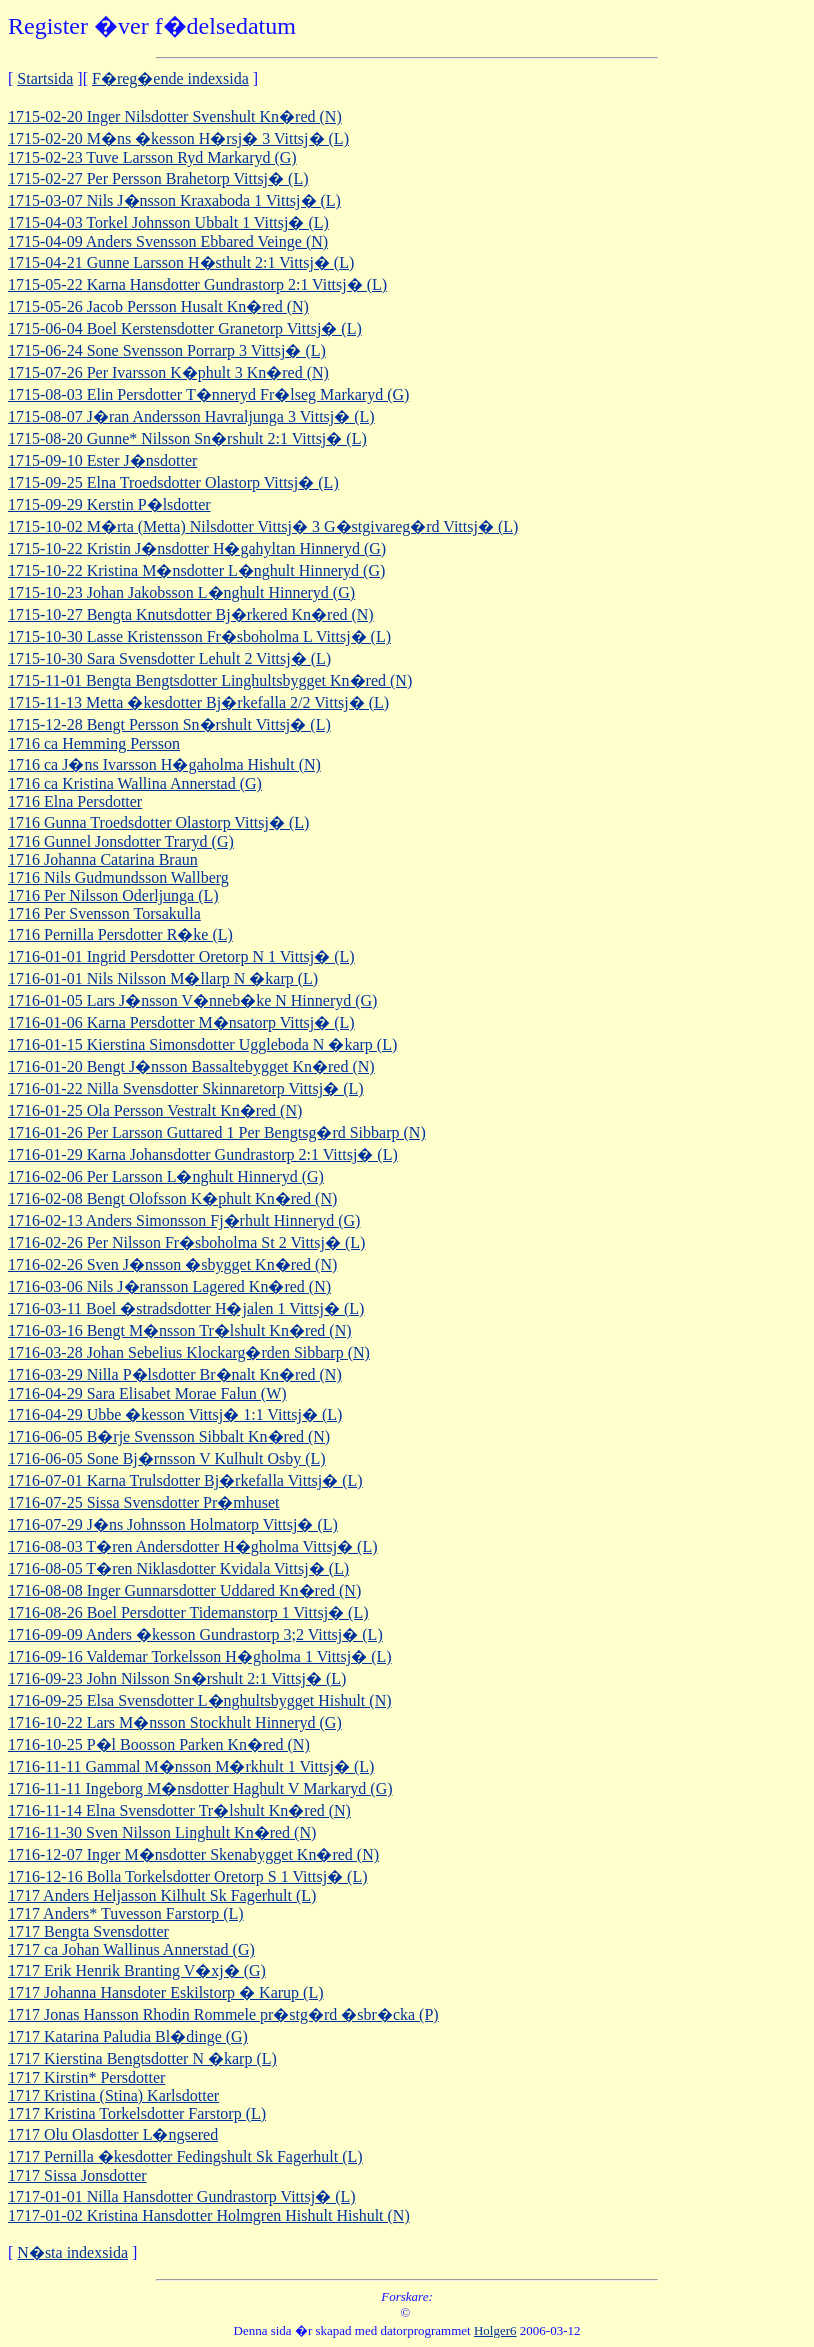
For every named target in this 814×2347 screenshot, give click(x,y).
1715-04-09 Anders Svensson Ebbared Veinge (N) (168, 241)
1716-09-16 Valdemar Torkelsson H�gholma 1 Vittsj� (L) (200, 1656)
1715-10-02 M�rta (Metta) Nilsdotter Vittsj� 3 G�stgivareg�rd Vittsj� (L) (263, 526)
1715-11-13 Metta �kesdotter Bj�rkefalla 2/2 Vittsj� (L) (198, 702)
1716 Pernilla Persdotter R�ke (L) (120, 934)
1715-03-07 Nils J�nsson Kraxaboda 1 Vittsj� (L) (174, 200)
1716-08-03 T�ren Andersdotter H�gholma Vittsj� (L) (193, 1546)
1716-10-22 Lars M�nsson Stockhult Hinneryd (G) (175, 1722)
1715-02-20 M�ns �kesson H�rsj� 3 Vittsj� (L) (178, 138)
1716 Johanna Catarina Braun (103, 859)
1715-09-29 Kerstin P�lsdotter (109, 504)
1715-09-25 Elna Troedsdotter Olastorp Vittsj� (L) (173, 482)
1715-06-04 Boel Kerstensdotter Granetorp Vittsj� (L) (185, 328)
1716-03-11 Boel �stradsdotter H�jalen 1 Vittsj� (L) (186, 1308)
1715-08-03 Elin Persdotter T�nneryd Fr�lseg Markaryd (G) (208, 394)
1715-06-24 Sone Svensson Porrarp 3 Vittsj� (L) (167, 350)
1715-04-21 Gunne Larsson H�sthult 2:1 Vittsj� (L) (181, 262)
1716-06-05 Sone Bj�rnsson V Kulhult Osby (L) (167, 1458)
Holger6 (495, 2330)
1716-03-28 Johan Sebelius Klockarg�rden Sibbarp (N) (189, 1352)
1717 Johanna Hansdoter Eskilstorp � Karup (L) (166, 1992)
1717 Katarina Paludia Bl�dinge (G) (128, 2036)
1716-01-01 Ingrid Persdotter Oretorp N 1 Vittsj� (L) (181, 956)
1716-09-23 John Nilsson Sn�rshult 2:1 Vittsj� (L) (177, 1678)
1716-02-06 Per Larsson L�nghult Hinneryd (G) (166, 1176)
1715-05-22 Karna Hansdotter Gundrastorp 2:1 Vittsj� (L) (197, 284)
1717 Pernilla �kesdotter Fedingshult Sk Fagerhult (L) (185, 2156)
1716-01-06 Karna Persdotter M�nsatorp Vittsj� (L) (181, 1022)
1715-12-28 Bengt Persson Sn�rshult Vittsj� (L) (169, 724)
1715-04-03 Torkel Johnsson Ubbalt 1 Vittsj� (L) (168, 222)
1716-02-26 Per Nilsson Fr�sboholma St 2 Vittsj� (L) (186, 1242)
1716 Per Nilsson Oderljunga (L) (113, 895)
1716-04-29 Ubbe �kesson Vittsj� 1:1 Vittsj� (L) (175, 1414)
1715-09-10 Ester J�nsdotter (102, 460)
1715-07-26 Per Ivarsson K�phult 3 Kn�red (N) (168, 372)
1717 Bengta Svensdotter (88, 1931)
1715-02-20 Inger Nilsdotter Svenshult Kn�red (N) (175, 116)
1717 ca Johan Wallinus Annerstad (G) (131, 1949)
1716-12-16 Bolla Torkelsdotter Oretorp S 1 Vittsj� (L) (188, 1876)
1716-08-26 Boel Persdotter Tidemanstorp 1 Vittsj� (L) (188, 1612)
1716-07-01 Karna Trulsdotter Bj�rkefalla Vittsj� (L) (185, 1480)
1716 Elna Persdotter (75, 801)
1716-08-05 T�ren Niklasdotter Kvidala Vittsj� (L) (178, 1568)
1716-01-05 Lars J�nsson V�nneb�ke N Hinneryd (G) (192, 1000)
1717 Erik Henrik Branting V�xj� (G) (137, 1970)
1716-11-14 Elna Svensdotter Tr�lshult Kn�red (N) (179, 1810)
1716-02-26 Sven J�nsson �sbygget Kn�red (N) (172, 1264)
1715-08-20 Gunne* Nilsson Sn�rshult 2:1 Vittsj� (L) (187, 438)
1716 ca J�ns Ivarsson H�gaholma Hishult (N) (164, 764)
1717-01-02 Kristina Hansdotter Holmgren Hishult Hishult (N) (209, 2215)
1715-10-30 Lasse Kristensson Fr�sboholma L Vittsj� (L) (199, 636)
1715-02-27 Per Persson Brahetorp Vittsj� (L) (158, 178)
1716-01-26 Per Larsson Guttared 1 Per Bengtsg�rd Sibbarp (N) (217, 1132)
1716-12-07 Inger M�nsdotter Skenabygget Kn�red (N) (193, 1854)
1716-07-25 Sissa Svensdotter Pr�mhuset (144, 1502)
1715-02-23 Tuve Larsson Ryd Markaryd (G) (152, 157)
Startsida (45, 78)
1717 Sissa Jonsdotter (77, 2175)
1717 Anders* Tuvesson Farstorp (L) (126, 1913)
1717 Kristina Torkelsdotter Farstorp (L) (137, 2113)
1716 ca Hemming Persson (94, 743)
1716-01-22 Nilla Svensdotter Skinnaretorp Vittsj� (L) (186, 1088)
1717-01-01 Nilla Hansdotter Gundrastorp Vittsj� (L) (182, 2196)
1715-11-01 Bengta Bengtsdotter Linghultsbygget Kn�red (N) (210, 680)
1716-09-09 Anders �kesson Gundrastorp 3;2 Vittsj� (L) (195, 1634)
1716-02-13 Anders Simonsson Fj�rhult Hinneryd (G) (184, 1220)
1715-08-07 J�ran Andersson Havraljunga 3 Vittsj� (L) (191, 416)
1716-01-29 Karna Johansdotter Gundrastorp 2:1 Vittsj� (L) (203, 1154)
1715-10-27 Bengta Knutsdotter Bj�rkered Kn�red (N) (191, 614)
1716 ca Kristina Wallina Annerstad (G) (135, 783)
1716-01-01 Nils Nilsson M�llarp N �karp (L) (163, 978)
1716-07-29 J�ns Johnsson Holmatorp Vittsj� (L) (173, 1524)
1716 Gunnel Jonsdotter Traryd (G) (121, 841)
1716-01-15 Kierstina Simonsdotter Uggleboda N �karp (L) (202, 1044)
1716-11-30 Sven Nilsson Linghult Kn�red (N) (162, 1832)
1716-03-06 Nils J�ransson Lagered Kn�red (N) (169, 1286)
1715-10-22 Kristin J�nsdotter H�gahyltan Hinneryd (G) (197, 548)
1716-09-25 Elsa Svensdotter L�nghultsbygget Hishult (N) (200, 1700)
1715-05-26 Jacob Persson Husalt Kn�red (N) (158, 306)
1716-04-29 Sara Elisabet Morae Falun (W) (147, 1393)
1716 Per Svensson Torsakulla (104, 913)
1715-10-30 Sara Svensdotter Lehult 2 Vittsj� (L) (169, 658)
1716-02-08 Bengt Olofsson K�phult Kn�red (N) (172, 1198)
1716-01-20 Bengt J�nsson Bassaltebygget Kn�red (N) (191, 1066)
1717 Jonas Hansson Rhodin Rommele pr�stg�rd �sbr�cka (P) (223, 2014)
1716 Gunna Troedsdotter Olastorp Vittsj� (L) (158, 822)
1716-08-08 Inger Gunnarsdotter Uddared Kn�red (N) (184, 1590)
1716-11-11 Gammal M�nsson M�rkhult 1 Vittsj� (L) (191, 1766)
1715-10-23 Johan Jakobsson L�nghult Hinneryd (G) (181, 592)
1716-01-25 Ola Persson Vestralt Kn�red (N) (155, 1110)
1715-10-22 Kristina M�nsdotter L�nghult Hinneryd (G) (196, 570)
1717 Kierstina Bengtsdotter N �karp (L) (142, 2058)
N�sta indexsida (72, 2252)
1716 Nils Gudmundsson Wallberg (118, 877)
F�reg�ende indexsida (170, 78)
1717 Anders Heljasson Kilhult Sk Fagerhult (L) (162, 1895)
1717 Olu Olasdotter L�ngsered (113, 2134)
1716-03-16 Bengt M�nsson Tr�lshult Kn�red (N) (180, 1330)
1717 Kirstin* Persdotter (86, 2077)
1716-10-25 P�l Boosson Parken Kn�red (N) (159, 1744)
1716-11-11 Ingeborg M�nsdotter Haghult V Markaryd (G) (200, 1788)
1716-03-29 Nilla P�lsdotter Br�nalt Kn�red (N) (175, 1374)
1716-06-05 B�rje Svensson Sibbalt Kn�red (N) (169, 1436)
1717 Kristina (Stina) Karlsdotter (113, 2095)
